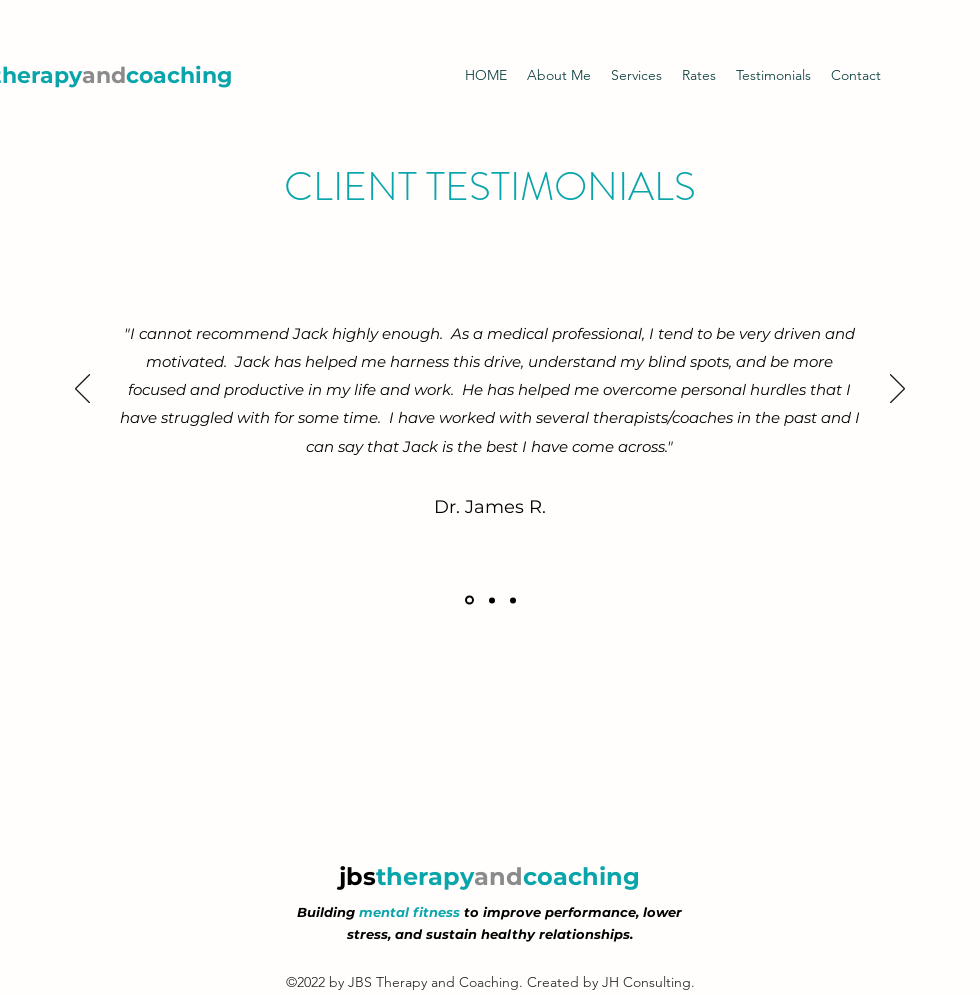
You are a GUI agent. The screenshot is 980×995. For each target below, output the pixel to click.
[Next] (897, 390)
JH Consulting (646, 982)
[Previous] (82, 390)
